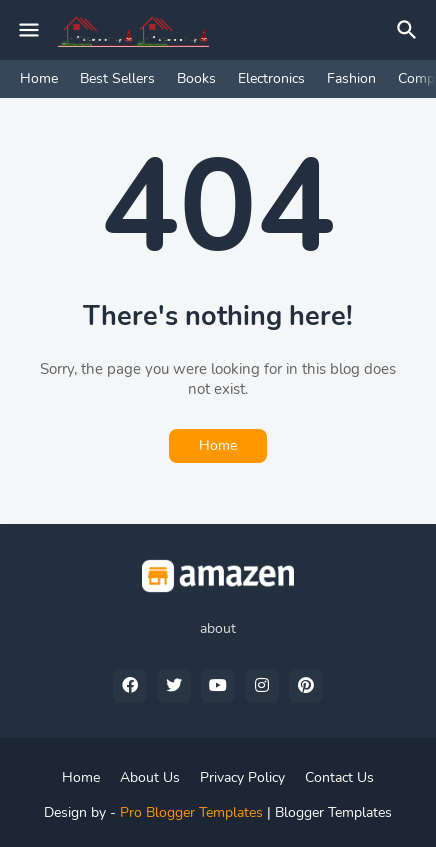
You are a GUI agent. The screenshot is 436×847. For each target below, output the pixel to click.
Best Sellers (117, 78)
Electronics (271, 78)
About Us (150, 777)
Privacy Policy (242, 777)
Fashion (351, 78)
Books (196, 78)
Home (39, 78)
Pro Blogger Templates (191, 812)
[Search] (410, 30)
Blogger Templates (333, 812)
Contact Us (339, 777)
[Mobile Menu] (29, 30)
